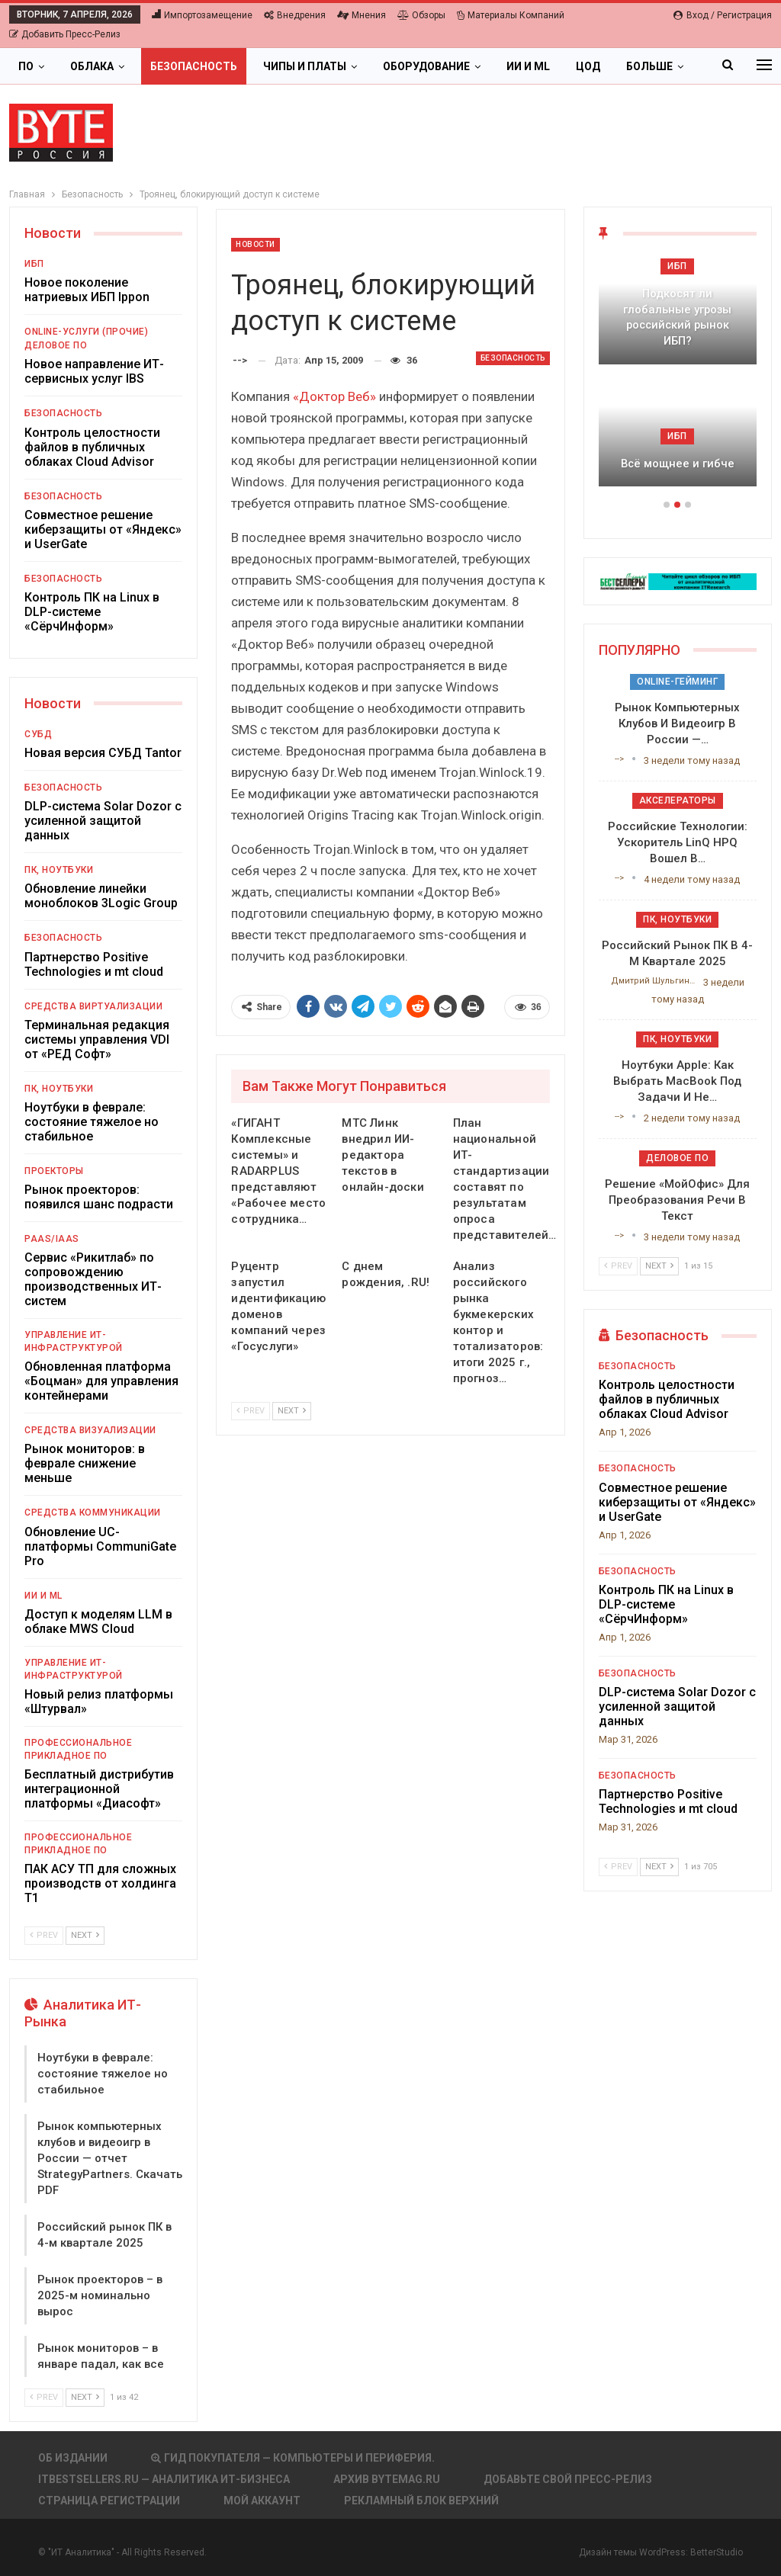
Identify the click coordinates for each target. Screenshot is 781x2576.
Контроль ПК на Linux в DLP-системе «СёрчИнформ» (91, 612)
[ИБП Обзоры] (678, 580)
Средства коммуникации (92, 1512)
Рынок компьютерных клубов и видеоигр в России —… (677, 723)
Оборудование (426, 66)
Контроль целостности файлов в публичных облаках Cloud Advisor (92, 447)
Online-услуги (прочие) (86, 331)
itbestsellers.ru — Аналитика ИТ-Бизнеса (164, 2479)
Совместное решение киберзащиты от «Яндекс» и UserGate (103, 529)
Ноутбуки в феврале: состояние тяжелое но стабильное (91, 1122)
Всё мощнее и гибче (677, 463)
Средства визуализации (90, 1430)
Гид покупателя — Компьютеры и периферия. (293, 2458)
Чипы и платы (304, 66)
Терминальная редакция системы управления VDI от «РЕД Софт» (96, 1039)
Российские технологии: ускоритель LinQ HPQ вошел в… (677, 842)
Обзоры (421, 15)
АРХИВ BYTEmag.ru (386, 2479)
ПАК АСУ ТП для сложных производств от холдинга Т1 (100, 1883)
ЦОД (588, 66)
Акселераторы (677, 800)
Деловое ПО (55, 345)
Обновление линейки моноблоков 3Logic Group (101, 895)
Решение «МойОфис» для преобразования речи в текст (677, 1200)
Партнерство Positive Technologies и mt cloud (93, 964)
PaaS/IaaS (51, 1238)
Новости (255, 244)
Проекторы (54, 1171)
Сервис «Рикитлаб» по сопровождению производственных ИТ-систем (93, 1279)
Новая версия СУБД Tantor (103, 753)
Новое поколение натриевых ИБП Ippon (86, 289)
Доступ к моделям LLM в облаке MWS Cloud (98, 1621)
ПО (26, 66)
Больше (649, 66)
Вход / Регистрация (722, 15)
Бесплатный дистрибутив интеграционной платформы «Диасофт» (99, 1789)
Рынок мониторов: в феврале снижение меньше (84, 1463)
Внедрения (295, 15)
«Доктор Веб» (334, 396)
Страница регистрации (109, 2500)
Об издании (73, 2458)
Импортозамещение (202, 15)
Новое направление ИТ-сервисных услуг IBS (94, 371)
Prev (250, 1411)
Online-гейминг (677, 681)
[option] (678, 379)
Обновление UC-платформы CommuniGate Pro (100, 1546)
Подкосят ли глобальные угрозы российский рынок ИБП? (677, 317)
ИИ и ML (528, 66)
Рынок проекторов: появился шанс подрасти (98, 1196)
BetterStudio (716, 2552)
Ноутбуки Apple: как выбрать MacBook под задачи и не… (677, 1081)
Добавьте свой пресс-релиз (568, 2479)
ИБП (34, 263)
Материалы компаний (510, 15)
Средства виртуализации (93, 1006)
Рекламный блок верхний (421, 2500)
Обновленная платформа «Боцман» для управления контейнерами (101, 1381)
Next (292, 1411)
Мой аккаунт (262, 2500)
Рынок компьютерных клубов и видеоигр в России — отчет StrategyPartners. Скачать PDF (109, 2158)
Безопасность (193, 66)
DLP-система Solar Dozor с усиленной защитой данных (103, 820)
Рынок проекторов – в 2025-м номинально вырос (99, 2295)
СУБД (38, 734)
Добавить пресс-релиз (65, 34)
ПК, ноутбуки (58, 870)
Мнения (361, 15)
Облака (92, 66)
